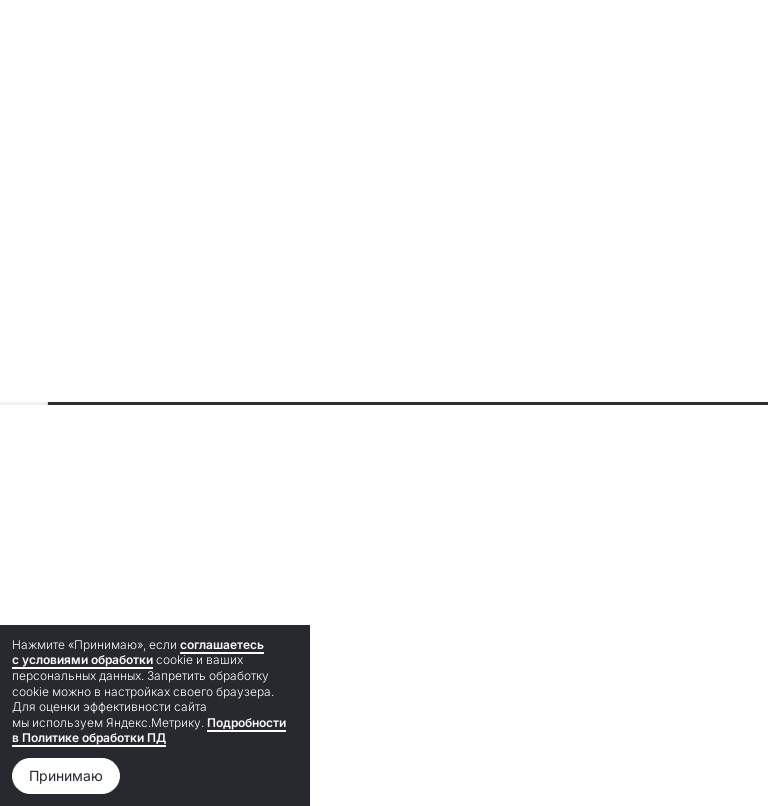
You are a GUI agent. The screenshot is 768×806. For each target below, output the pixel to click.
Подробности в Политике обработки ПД (149, 730)
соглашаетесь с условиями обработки (138, 652)
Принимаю (66, 775)
